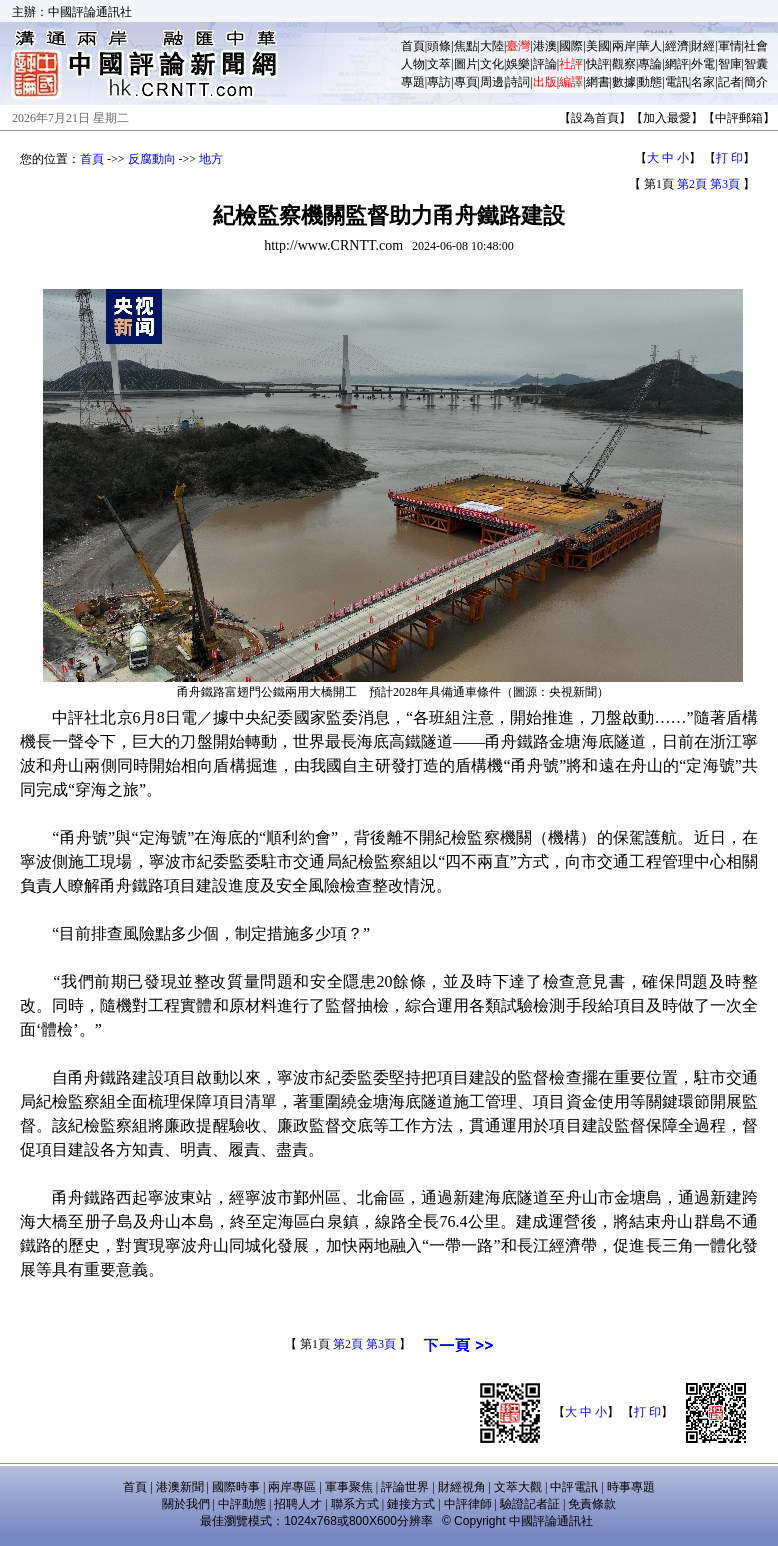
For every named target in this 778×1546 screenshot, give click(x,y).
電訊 (677, 82)
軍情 (730, 46)
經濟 (677, 46)
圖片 (466, 64)
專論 (650, 64)
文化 (492, 64)
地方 (211, 159)
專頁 (466, 82)
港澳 (545, 46)
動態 (650, 82)
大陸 (492, 46)
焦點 (466, 46)
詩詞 (518, 82)
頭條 (439, 46)
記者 (730, 82)
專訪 (439, 82)
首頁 (413, 46)
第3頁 (725, 184)
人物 (413, 64)
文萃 (439, 64)
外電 (703, 64)
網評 (677, 64)
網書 (598, 82)
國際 (571, 46)
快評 (598, 64)
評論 (545, 64)
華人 (650, 46)
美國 (598, 46)
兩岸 (624, 46)
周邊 (492, 82)
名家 (703, 82)
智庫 (730, 64)
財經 (703, 46)
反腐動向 (152, 159)
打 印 (729, 158)
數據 (624, 82)
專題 (413, 82)
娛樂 (518, 64)
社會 (756, 46)
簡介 (756, 82)
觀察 (624, 64)
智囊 (756, 64)
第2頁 (692, 184)
